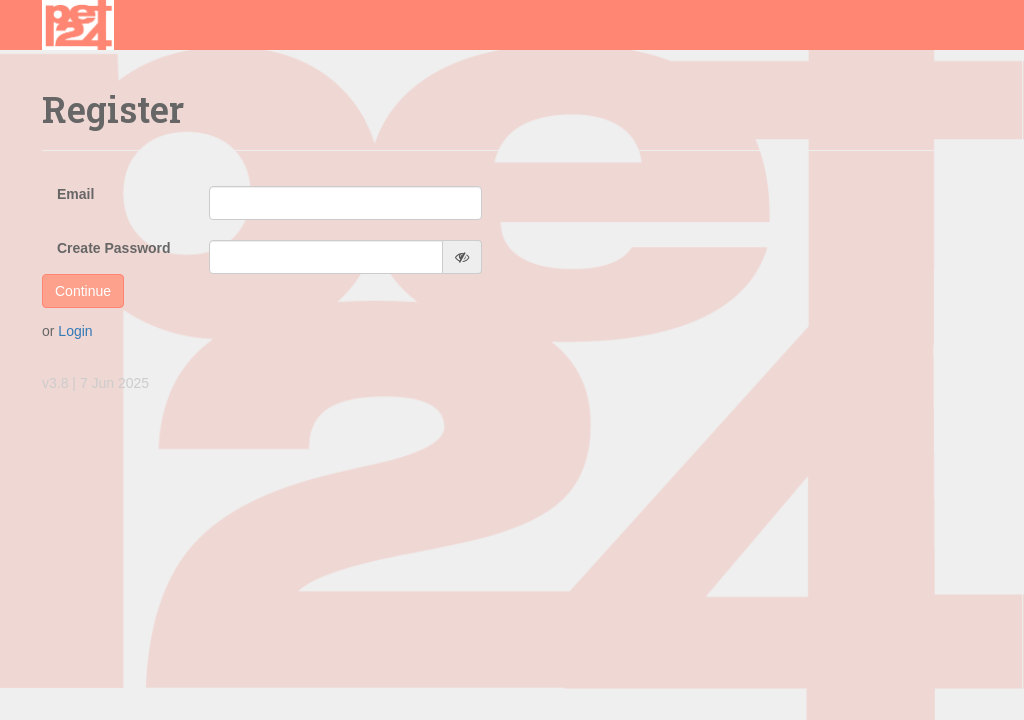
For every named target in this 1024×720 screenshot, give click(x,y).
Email (75, 194)
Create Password (114, 248)
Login (75, 331)
